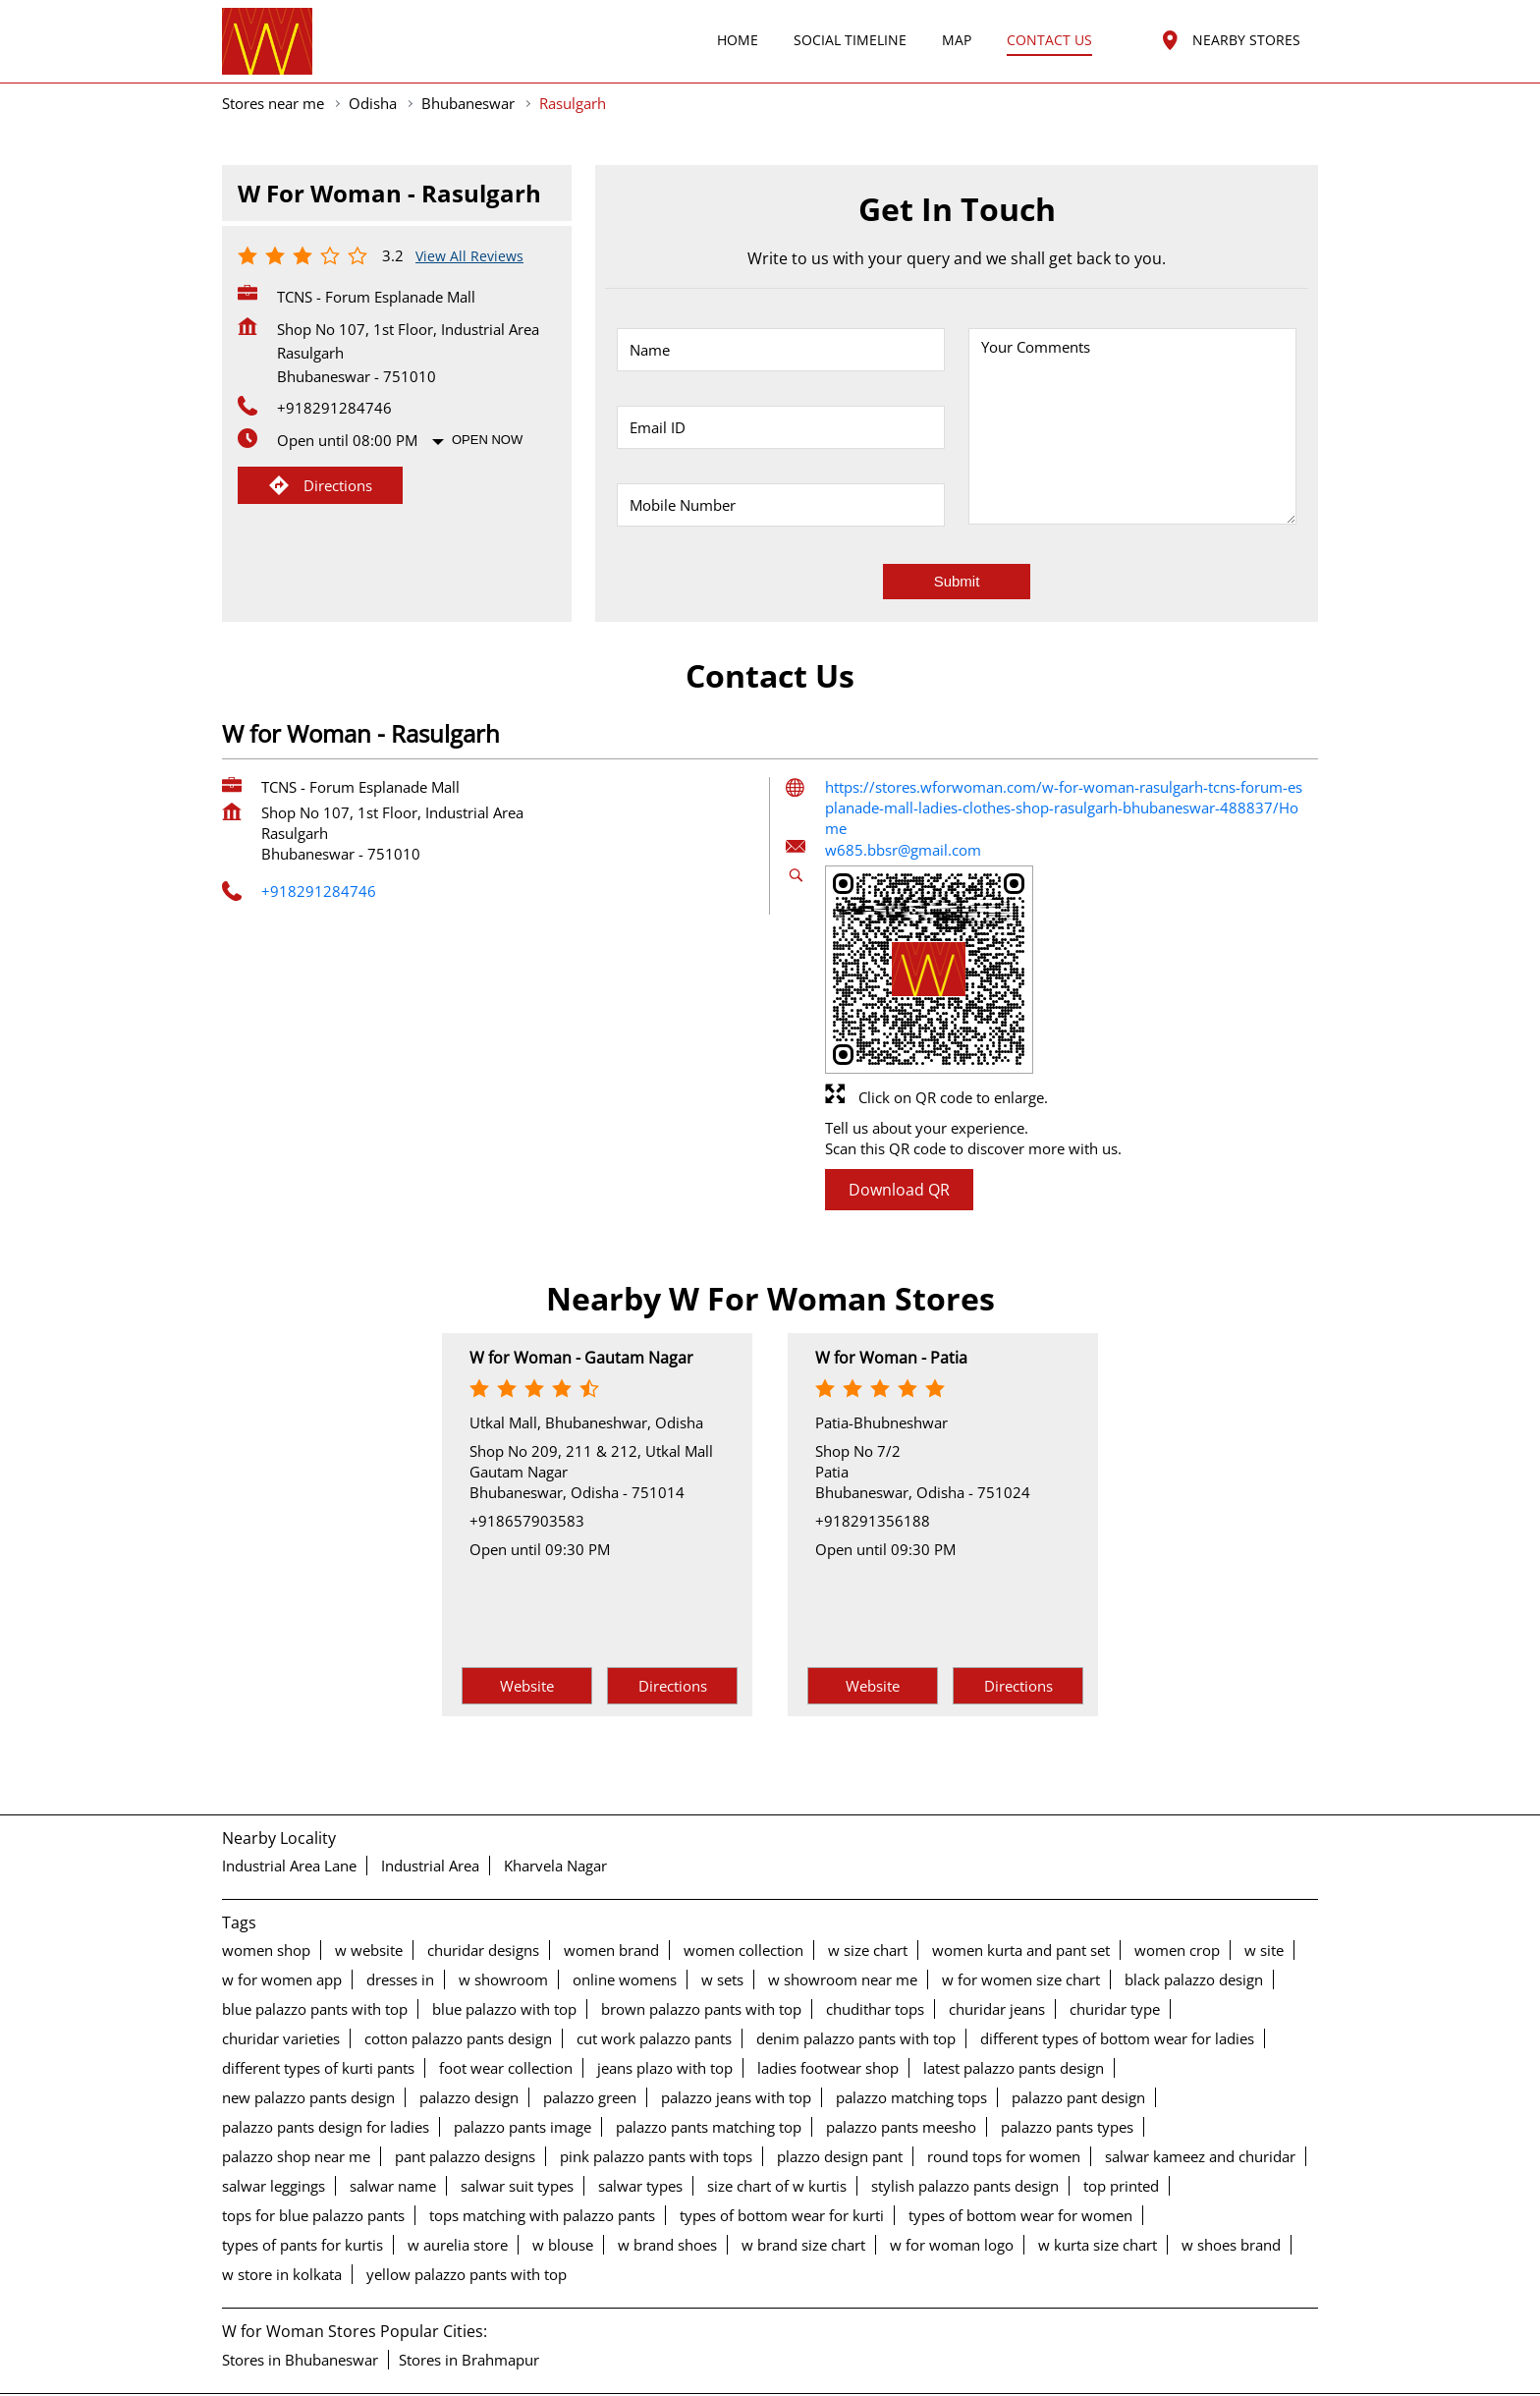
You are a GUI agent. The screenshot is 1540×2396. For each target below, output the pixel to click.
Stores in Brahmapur (469, 2290)
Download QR (899, 1120)
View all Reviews (469, 186)
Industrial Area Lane (289, 1797)
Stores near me (273, 33)
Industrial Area (430, 1797)
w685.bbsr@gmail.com (903, 780)
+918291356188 (872, 1451)
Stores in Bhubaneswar (300, 2290)
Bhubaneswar (468, 33)
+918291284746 (334, 338)
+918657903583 (526, 1451)
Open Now (487, 369)
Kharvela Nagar (555, 1797)
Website (527, 1616)
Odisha (373, 33)
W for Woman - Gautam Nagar (581, 1288)
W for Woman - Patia (891, 1288)
